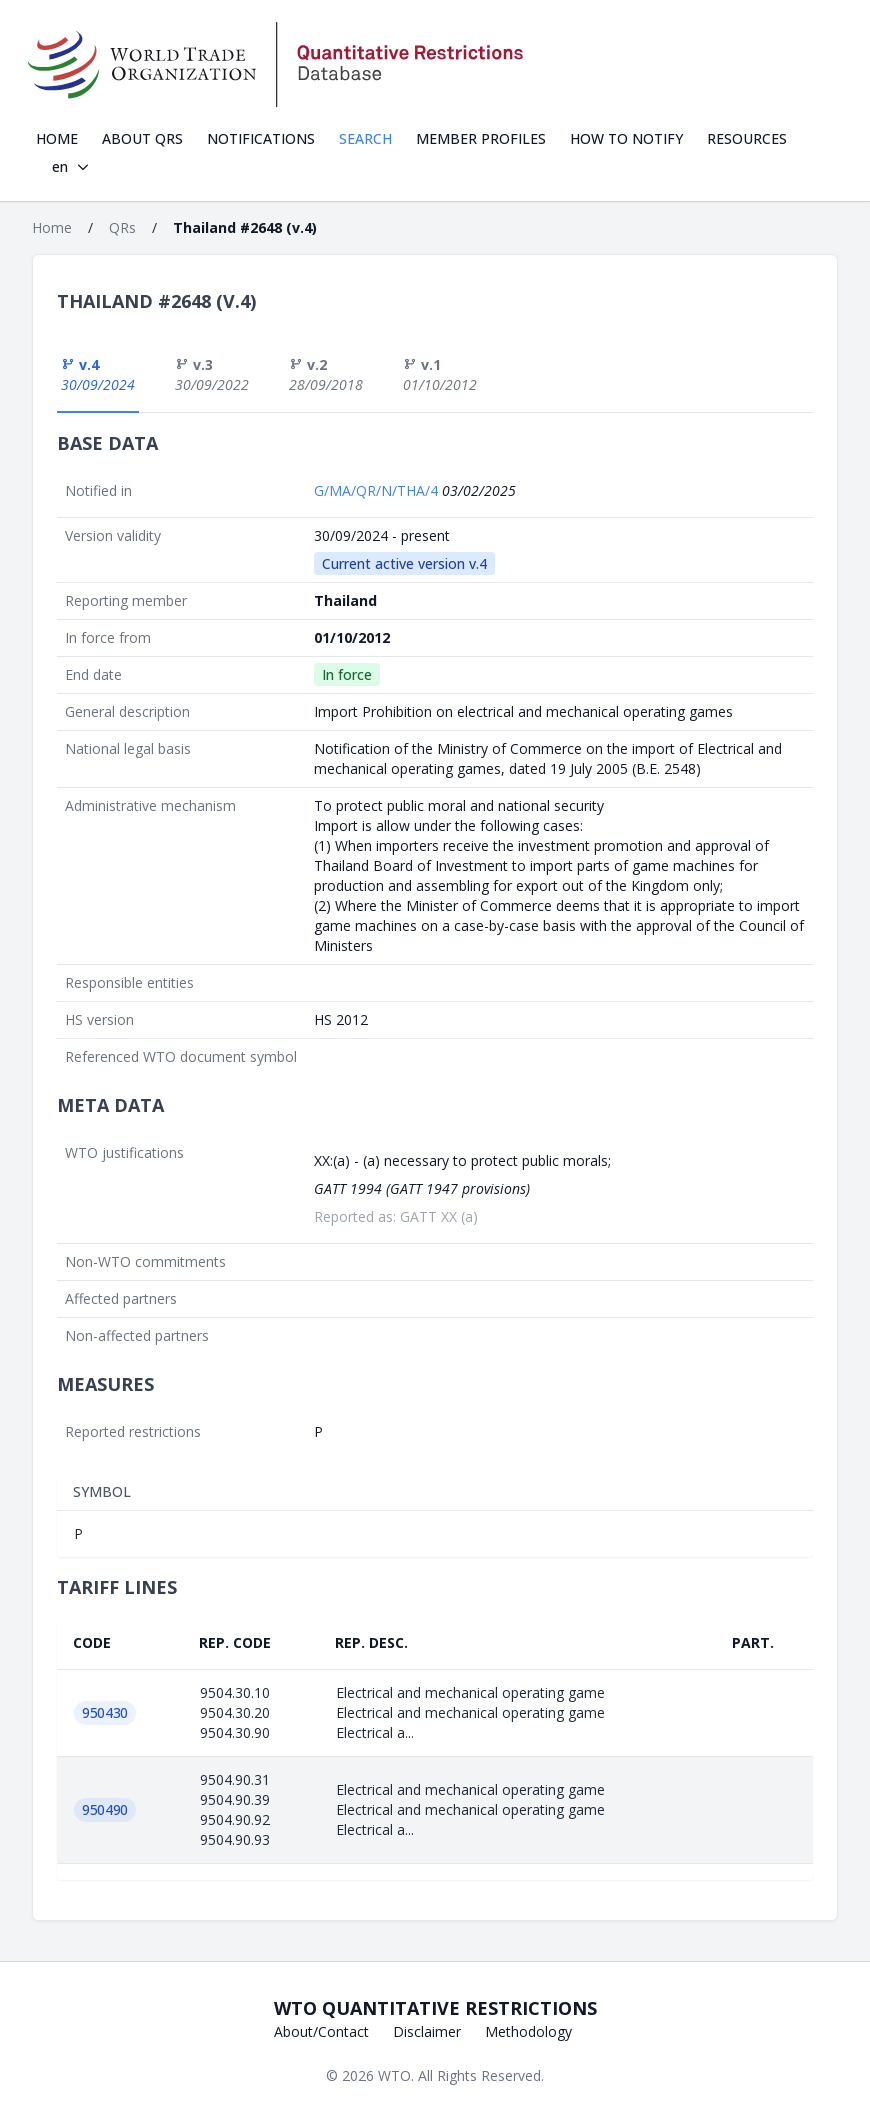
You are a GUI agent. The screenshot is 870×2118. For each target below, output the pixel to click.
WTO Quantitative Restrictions (435, 2008)
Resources (747, 138)
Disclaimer (427, 2031)
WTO (394, 2075)
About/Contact (321, 2031)
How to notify (626, 138)
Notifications (261, 138)
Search (365, 138)
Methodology (528, 2031)
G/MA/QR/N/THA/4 (378, 490)
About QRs (142, 138)
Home (57, 138)
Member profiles (481, 138)
